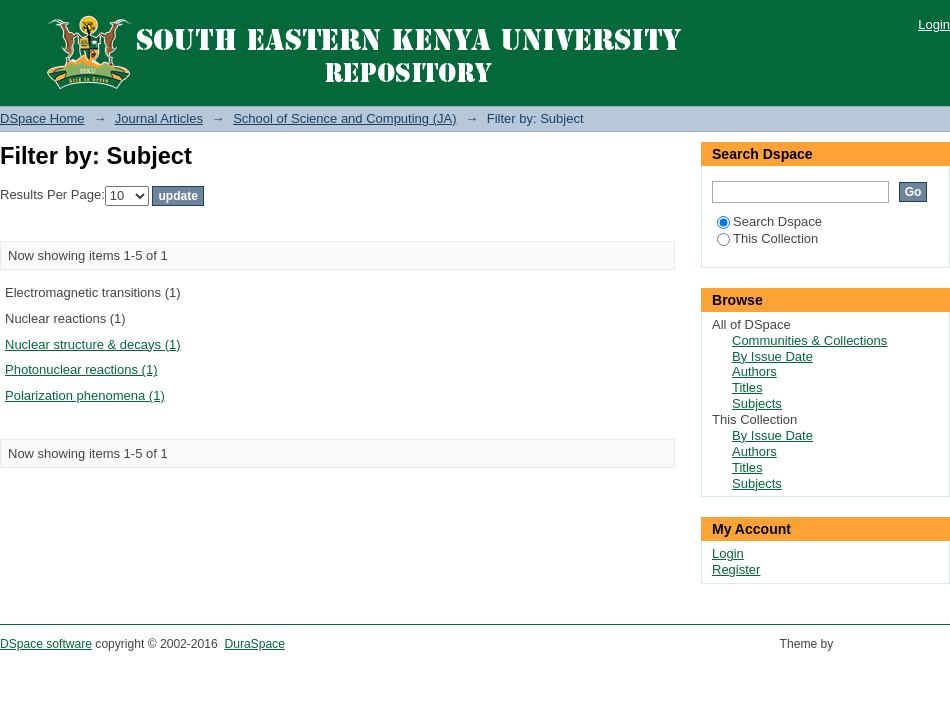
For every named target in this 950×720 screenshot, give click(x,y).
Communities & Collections (809, 340)
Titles (747, 387)
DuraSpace (254, 644)
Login (934, 24)
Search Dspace (769, 221)
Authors (754, 371)
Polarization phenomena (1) (85, 395)
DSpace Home (42, 118)
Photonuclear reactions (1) (81, 369)
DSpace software (46, 644)
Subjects (757, 403)
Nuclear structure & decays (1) (93, 344)
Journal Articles (159, 118)
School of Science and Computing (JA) (344, 118)
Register (736, 569)
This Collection (767, 238)
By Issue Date (772, 356)
